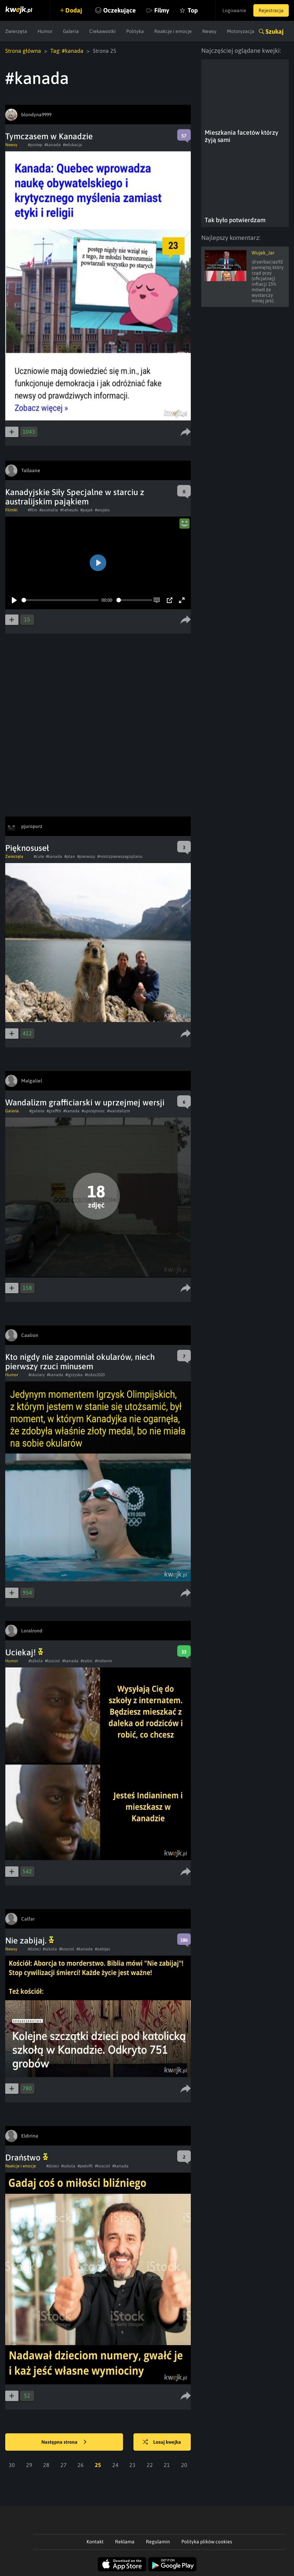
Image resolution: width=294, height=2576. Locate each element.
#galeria (36, 1111)
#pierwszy (86, 856)
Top (193, 10)
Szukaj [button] (275, 31)
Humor (45, 31)
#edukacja (72, 144)
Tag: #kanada (66, 51)
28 (46, 2465)
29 (29, 2465)
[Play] (14, 600)
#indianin (103, 1660)
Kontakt (95, 2541)
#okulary (36, 1374)
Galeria (71, 31)
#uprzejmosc (93, 1111)
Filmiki (11, 510)
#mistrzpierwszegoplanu (119, 856)
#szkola (35, 1660)
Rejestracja (271, 10)
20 (184, 2465)
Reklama (124, 2541)
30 (12, 2465)
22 (150, 2465)
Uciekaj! (24, 1652)
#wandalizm (118, 1111)
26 (80, 2465)
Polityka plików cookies (206, 2541)
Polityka (135, 31)
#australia (48, 510)
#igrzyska (74, 1374)
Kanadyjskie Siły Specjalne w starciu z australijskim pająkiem (74, 496)
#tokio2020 (95, 1374)
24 (115, 2465)
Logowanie (234, 10)
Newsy (209, 31)
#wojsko (102, 510)
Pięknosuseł (27, 848)
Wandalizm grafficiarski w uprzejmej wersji (84, 1102)
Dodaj (73, 10)
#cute (39, 856)
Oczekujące (119, 10)
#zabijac (103, 1949)
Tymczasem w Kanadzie (49, 136)
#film (32, 510)
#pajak (86, 510)
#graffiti (54, 1111)
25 (98, 2465)
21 (167, 2465)
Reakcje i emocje (173, 31)
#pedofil (85, 2166)
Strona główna (23, 51)
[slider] (60, 600)
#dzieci (34, 1949)
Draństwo (26, 2157)
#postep (35, 144)
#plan (69, 856)
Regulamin (158, 2541)
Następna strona (64, 2442)
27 (63, 2465)
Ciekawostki (102, 31)
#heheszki (69, 510)
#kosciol (52, 1660)
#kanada (52, 144)
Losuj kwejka (162, 2442)
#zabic (87, 1660)
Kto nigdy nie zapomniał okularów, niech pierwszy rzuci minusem (80, 1361)
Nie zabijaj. (29, 1940)
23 (132, 2465)
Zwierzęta (16, 31)
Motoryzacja (240, 31)
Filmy (161, 10)
